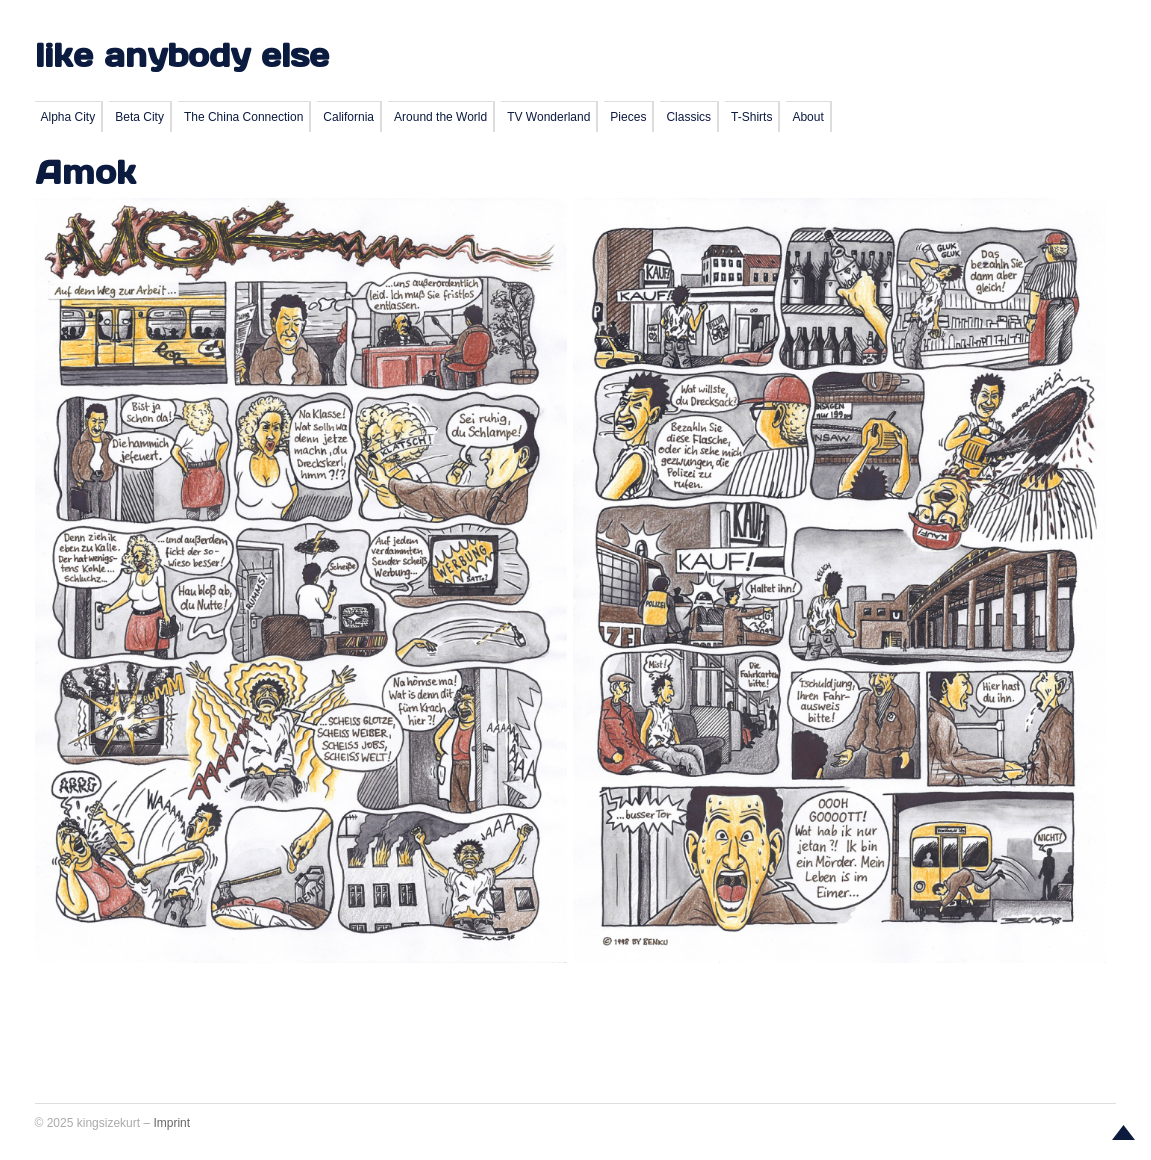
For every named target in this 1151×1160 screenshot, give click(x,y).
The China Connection (243, 117)
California (348, 117)
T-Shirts (751, 117)
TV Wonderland (548, 117)
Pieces (628, 117)
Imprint (171, 1123)
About (807, 117)
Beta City (139, 117)
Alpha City (68, 117)
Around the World (440, 117)
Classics (688, 117)
